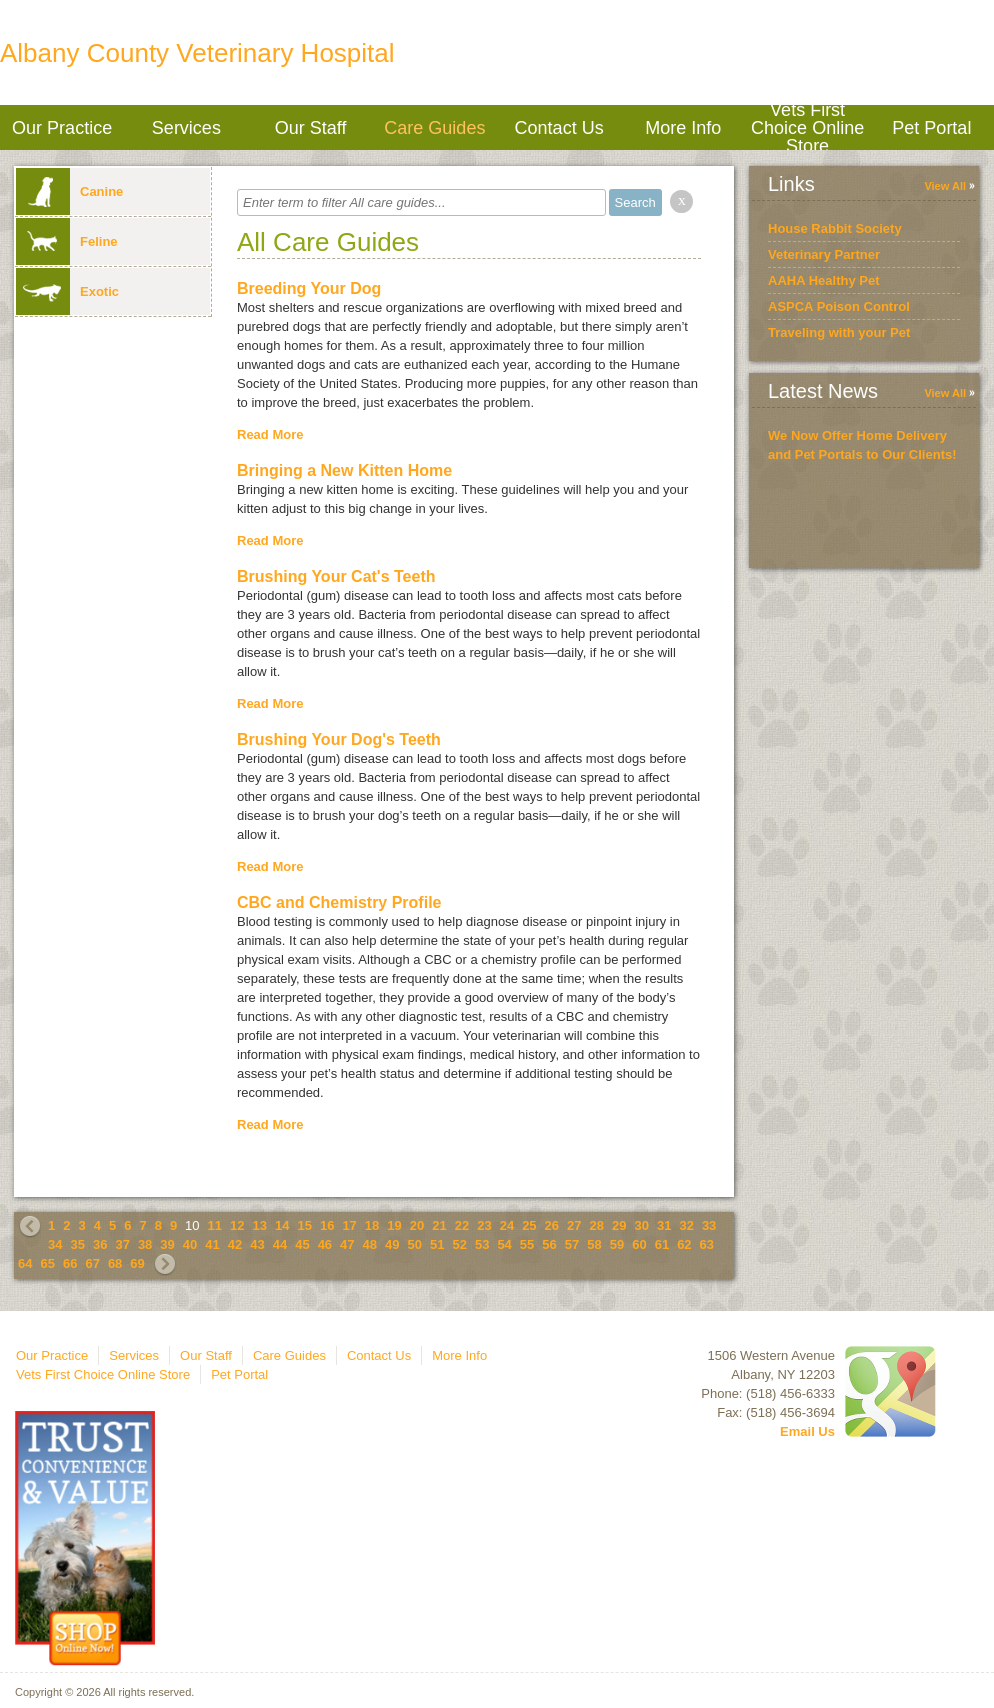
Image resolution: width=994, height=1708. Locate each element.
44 (280, 1244)
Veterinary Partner (824, 254)
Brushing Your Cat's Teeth (336, 576)
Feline (67, 241)
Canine (69, 191)
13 (260, 1225)
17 (349, 1225)
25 (529, 1225)
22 (462, 1225)
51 (437, 1244)
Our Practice (62, 128)
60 (639, 1244)
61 (662, 1244)
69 (137, 1263)
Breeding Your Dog (309, 288)
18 (372, 1225)
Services (186, 128)
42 (235, 1244)
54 (504, 1244)
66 (70, 1263)
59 (617, 1244)
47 (347, 1244)
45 (302, 1244)
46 (325, 1244)
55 (527, 1244)
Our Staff (311, 128)
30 (641, 1225)
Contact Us (559, 128)
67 (92, 1263)
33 (709, 1225)
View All (945, 186)
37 (122, 1244)
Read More (270, 434)
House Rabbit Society (835, 228)
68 (115, 1263)
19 (394, 1225)
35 (77, 1244)
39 (167, 1244)
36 (100, 1244)
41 (212, 1244)
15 (304, 1225)
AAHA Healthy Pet (823, 280)
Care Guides (434, 128)
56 (549, 1244)
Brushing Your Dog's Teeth (339, 739)
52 (459, 1244)
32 (686, 1225)
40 (190, 1244)
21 (439, 1225)
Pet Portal (931, 128)
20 (417, 1225)
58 (594, 1244)
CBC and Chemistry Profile (339, 902)
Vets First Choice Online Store (807, 127)
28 (597, 1225)
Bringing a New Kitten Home (344, 470)
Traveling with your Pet (839, 332)
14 (282, 1225)
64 (25, 1263)
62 (684, 1244)
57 (572, 1244)
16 (327, 1225)
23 (484, 1225)
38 (145, 1244)
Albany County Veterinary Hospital (197, 53)
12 (237, 1225)
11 (215, 1225)
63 (707, 1244)
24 (507, 1225)
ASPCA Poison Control (839, 306)
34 (55, 1244)
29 (619, 1225)
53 (482, 1244)
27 (574, 1225)
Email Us (807, 1431)
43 (257, 1244)
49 (392, 1244)
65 (47, 1263)
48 (370, 1244)
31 (664, 1225)
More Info (683, 128)
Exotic (67, 291)
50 (415, 1244)
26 (552, 1225)
